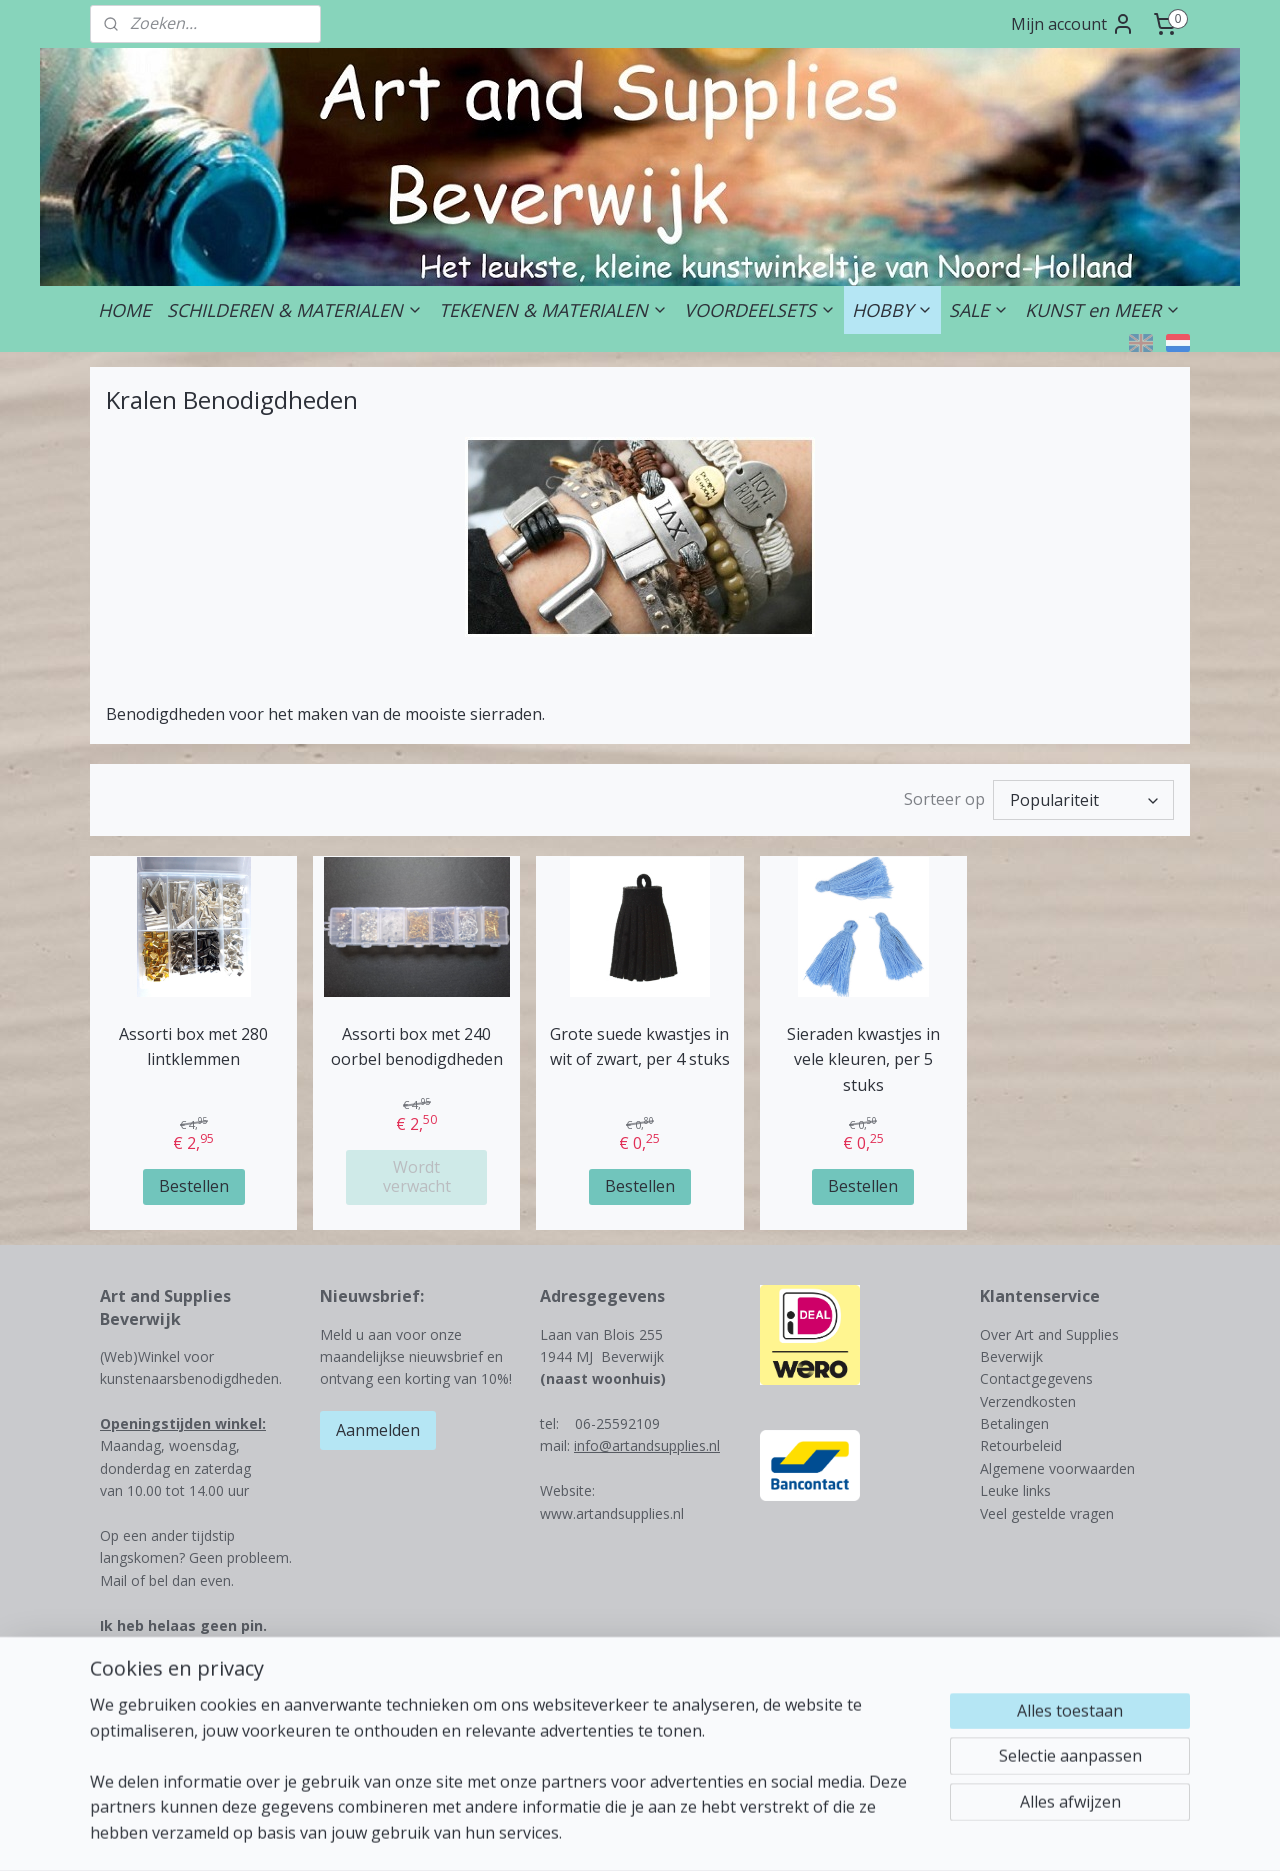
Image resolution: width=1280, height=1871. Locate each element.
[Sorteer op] (1083, 800)
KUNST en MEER (1103, 310)
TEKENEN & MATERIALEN (553, 310)
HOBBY (892, 310)
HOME (124, 310)
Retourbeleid (1021, 1445)
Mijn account (1073, 24)
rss (640, 1834)
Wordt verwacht (417, 1176)
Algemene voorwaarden (1057, 1468)
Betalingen (1014, 1423)
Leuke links (1015, 1490)
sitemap (598, 1834)
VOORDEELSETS (760, 310)
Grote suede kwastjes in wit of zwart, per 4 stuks (640, 1047)
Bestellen (194, 1186)
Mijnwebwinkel (891, 1834)
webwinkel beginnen (717, 1834)
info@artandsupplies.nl (647, 1445)
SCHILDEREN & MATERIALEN (295, 310)
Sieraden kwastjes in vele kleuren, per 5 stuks (863, 1059)
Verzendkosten (1028, 1401)
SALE (979, 310)
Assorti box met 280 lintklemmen (193, 1047)
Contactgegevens (1036, 1378)
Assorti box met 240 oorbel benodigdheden (417, 1047)
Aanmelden (378, 1430)
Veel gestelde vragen (1047, 1513)
